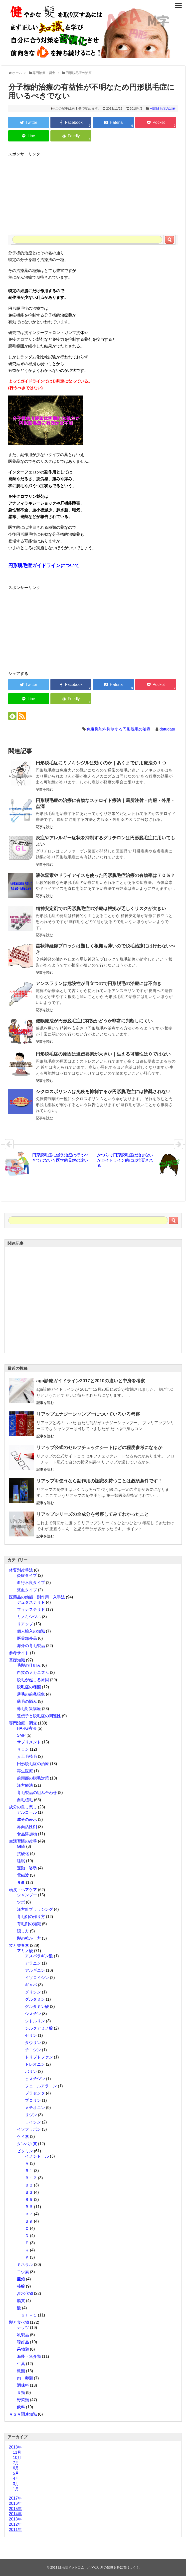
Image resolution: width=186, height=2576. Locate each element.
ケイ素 (23, 2136)
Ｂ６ (29, 2207)
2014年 (15, 2514)
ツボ (21, 1902)
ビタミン (25, 2151)
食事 (21, 1882)
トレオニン (35, 2064)
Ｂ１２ (31, 2178)
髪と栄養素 (19, 1945)
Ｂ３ (29, 2192)
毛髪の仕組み (29, 1665)
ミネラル (25, 2264)
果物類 (23, 2349)
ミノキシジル (29, 1617)
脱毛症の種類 (29, 1687)
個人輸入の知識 (31, 1631)
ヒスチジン (35, 2079)
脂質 (21, 2301)
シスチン (33, 2014)
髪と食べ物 (19, 2322)
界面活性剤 (27, 1827)
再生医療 (25, 1771)
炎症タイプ (27, 1575)
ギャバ (31, 1985)
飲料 (21, 2407)
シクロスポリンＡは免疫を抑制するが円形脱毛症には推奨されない (103, 1091)
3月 (16, 2484)
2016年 (15, 2503)
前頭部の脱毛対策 (33, 1778)
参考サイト (19, 1653)
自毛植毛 (25, 1800)
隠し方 (23, 1931)
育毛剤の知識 (29, 1924)
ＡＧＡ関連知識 (23, 2414)
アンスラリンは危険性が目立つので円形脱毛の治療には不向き (99, 983)
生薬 (21, 2364)
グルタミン (35, 1999)
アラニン (33, 1963)
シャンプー (27, 1895)
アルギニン (35, 1970)
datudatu (167, 729)
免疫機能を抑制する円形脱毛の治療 (119, 729)
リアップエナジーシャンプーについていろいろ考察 (88, 1414)
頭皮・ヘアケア (23, 1890)
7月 (16, 2463)
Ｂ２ (29, 2185)
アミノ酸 (25, 1951)
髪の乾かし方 (29, 1938)
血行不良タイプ (31, 1583)
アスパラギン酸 (39, 1956)
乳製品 (23, 2335)
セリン (31, 2035)
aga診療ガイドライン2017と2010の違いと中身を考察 (90, 1380)
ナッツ (23, 2327)
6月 (16, 2468)
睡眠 (21, 1861)
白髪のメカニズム (33, 1672)
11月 (17, 2452)
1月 (16, 2489)
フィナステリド (31, 1609)
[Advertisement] (93, 192)
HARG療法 (26, 1728)
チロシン (33, 2050)
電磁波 (23, 1875)
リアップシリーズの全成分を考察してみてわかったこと (92, 1514)
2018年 (15, 2447)
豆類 (21, 2392)
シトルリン (35, 2021)
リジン (31, 2115)
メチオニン (35, 2108)
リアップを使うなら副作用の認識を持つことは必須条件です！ (99, 1480)
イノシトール (37, 2156)
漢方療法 (25, 1785)
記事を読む (44, 790)
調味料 (23, 2385)
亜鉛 (21, 2279)
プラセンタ (35, 2093)
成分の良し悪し (23, 1807)
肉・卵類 (25, 2378)
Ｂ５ (29, 2199)
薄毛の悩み (27, 1701)
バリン (31, 2071)
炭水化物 (25, 2293)
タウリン (33, 2043)
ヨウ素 (23, 2272)
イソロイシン (37, 1978)
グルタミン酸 (37, 2006)
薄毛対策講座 (29, 1709)
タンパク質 (27, 2144)
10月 (17, 2457)
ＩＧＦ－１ (27, 2315)
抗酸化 (23, 1853)
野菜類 (23, 2400)
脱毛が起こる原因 (33, 1680)
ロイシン (33, 2122)
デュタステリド (31, 1602)
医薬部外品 (27, 1638)
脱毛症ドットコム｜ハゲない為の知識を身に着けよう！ (98, 2567)
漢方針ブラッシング (35, 1909)
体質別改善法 (21, 1570)
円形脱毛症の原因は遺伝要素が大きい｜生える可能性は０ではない (103, 1054)
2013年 (15, 2519)
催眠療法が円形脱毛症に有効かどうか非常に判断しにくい (94, 1020)
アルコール (27, 1812)
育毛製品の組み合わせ (37, 1792)
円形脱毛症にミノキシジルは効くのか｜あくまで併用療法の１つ (101, 762)
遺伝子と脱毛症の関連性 (39, 1716)
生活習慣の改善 (23, 1841)
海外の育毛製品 (31, 1646)
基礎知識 (17, 1660)
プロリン (33, 2100)
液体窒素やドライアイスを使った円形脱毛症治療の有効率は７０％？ (105, 875)
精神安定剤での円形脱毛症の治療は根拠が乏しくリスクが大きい (101, 908)
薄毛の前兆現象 (31, 1694)
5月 (16, 2473)
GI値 (21, 1846)
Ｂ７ (29, 2214)
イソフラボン (29, 2129)
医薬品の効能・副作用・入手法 (37, 1597)
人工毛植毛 (27, 1756)
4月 (16, 2478)
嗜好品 (23, 2342)
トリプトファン (39, 2057)
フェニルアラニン (41, 2086)
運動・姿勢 (27, 1868)
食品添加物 (27, 1834)
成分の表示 (27, 1819)
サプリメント (29, 1742)
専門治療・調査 (23, 1723)
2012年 (15, 2524)
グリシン (33, 1992)
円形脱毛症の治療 (163, 108)
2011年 (15, 2529)
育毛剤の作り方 (31, 1917)
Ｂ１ (29, 2171)
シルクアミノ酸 (39, 2028)
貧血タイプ (27, 1590)
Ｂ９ (29, 2221)
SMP (21, 1735)
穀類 (21, 2371)
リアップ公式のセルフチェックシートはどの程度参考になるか (99, 1447)
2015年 (15, 2509)
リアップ (25, 1624)
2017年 (15, 2498)
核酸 (21, 2286)
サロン (23, 1749)
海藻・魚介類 (29, 2356)
